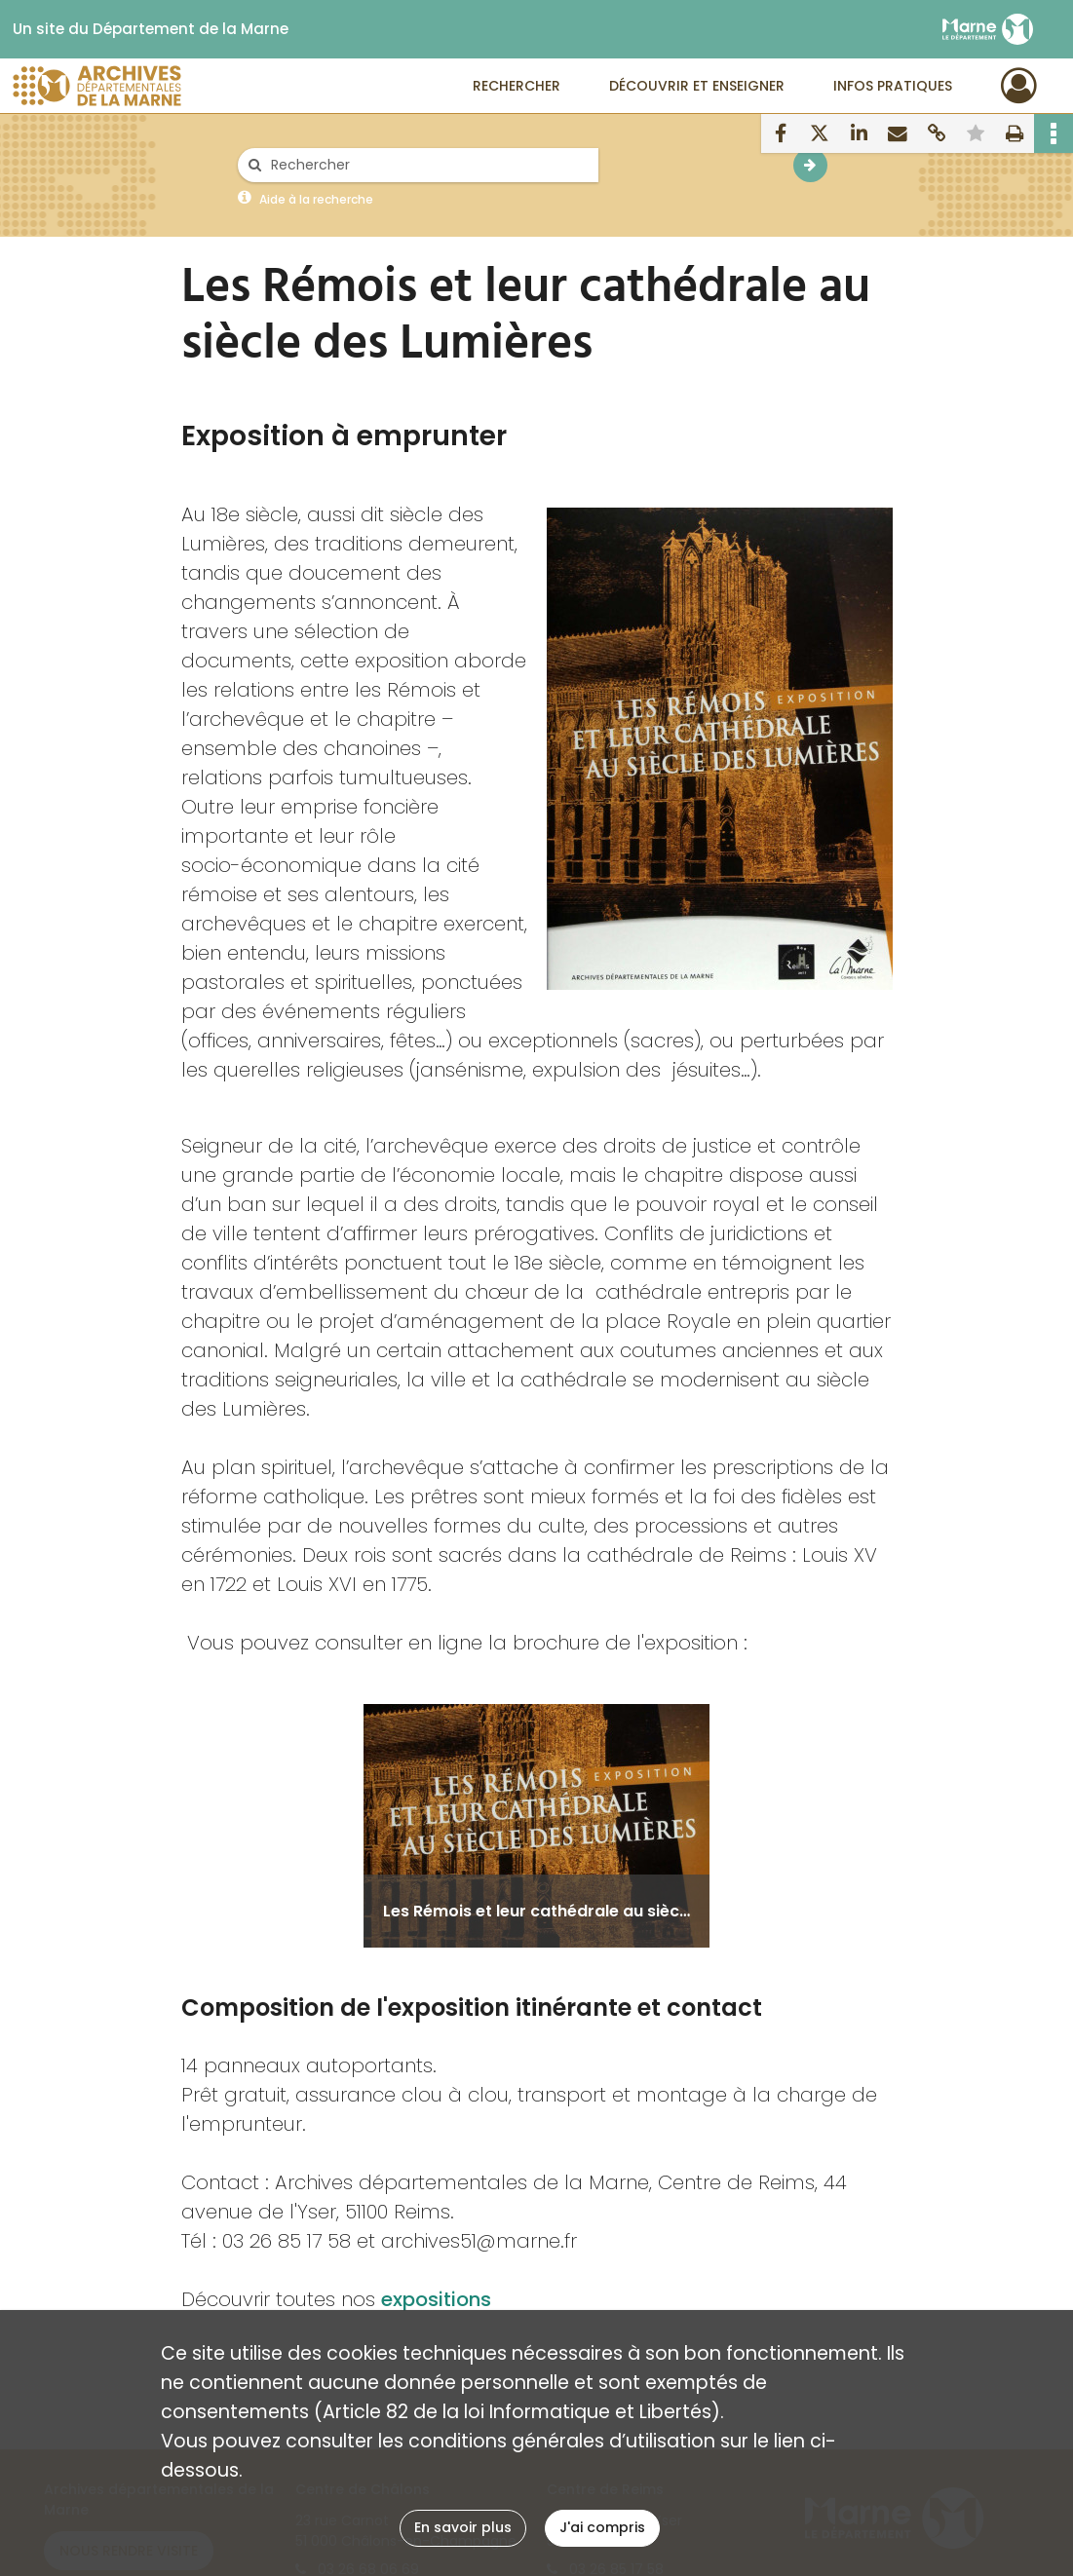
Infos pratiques (892, 85)
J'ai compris (602, 2527)
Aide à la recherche (316, 199)
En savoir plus (463, 2527)
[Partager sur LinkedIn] (858, 133)
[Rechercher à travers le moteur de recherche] (428, 165)
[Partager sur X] (819, 133)
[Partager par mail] (897, 133)
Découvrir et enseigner (697, 85)
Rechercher (516, 85)
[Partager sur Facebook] (780, 133)
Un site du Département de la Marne (150, 29)
